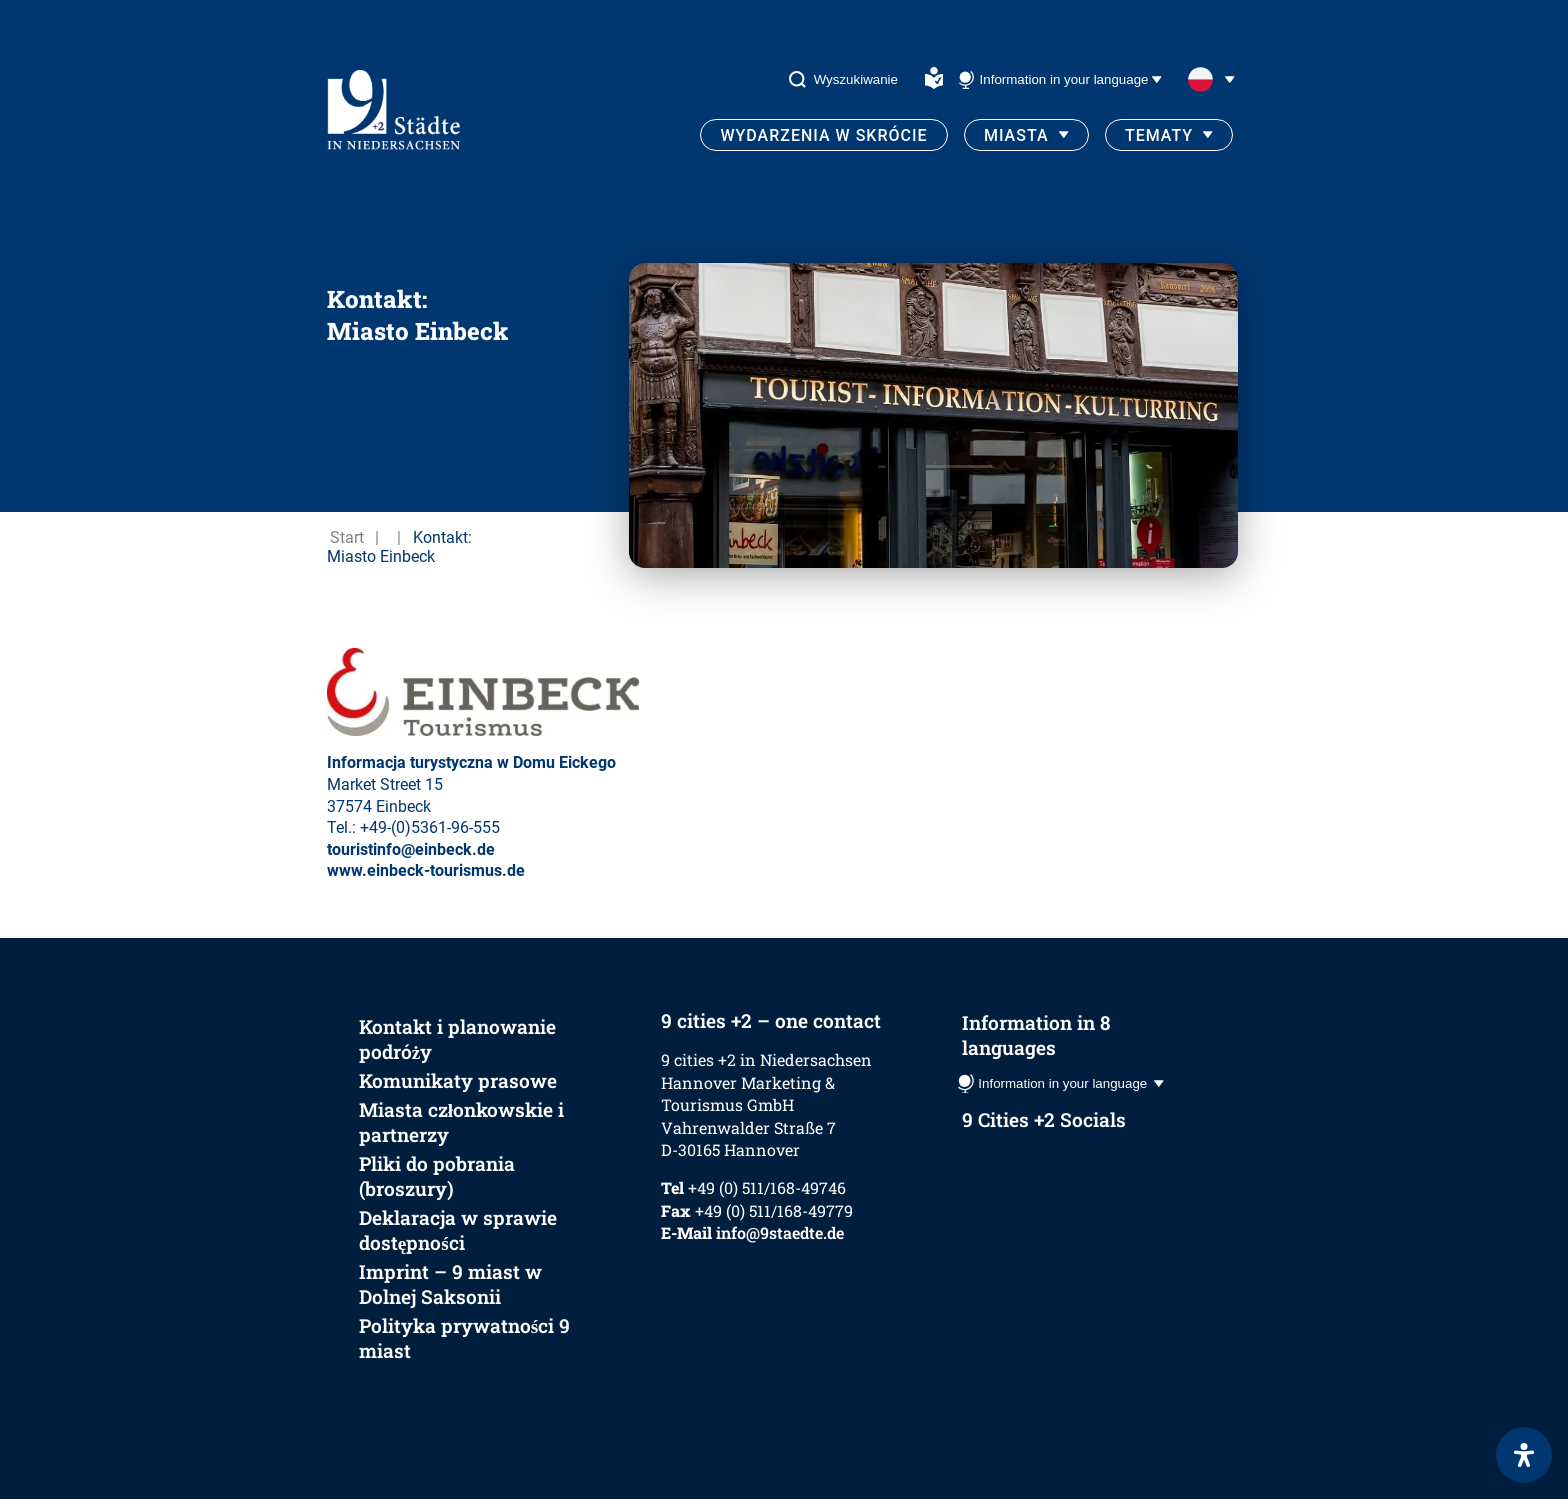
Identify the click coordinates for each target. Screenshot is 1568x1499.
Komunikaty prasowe (458, 1080)
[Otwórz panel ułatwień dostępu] (1524, 1455)
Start (347, 537)
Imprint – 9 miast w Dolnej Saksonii (450, 1284)
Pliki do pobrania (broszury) (437, 1176)
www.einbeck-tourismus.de (426, 870)
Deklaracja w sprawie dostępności (458, 1230)
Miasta (1016, 135)
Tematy (1159, 135)
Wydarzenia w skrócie (823, 135)
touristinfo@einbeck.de (411, 849)
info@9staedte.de (780, 1232)
